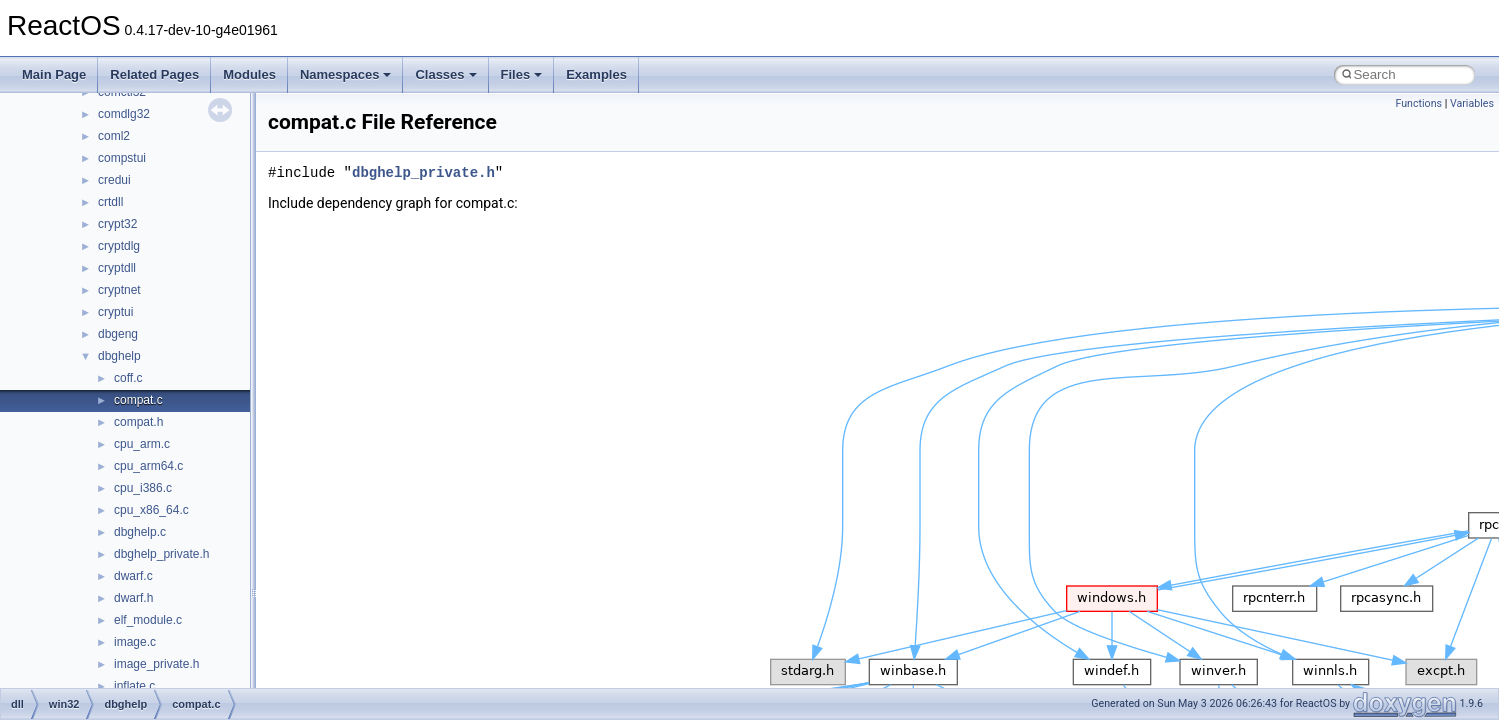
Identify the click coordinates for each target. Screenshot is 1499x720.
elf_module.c (148, 620)
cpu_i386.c (143, 488)
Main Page (54, 74)
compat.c (138, 400)
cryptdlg (119, 246)
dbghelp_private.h (161, 554)
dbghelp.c (140, 532)
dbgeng (118, 334)
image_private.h (156, 664)
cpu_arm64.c (148, 466)
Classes (445, 74)
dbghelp (119, 356)
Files (522, 74)
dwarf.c (133, 576)
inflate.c (134, 686)
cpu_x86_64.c (151, 510)
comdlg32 (124, 114)
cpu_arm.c (142, 444)
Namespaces (346, 74)
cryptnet (119, 290)
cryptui (115, 312)
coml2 (114, 136)
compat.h (138, 422)
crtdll (110, 202)
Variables (1472, 103)
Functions (1418, 103)
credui (114, 180)
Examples (596, 74)
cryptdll (117, 268)
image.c (135, 642)
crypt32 (117, 224)
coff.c (128, 378)
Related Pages (154, 74)
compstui (122, 158)
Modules (249, 74)
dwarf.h (133, 598)
